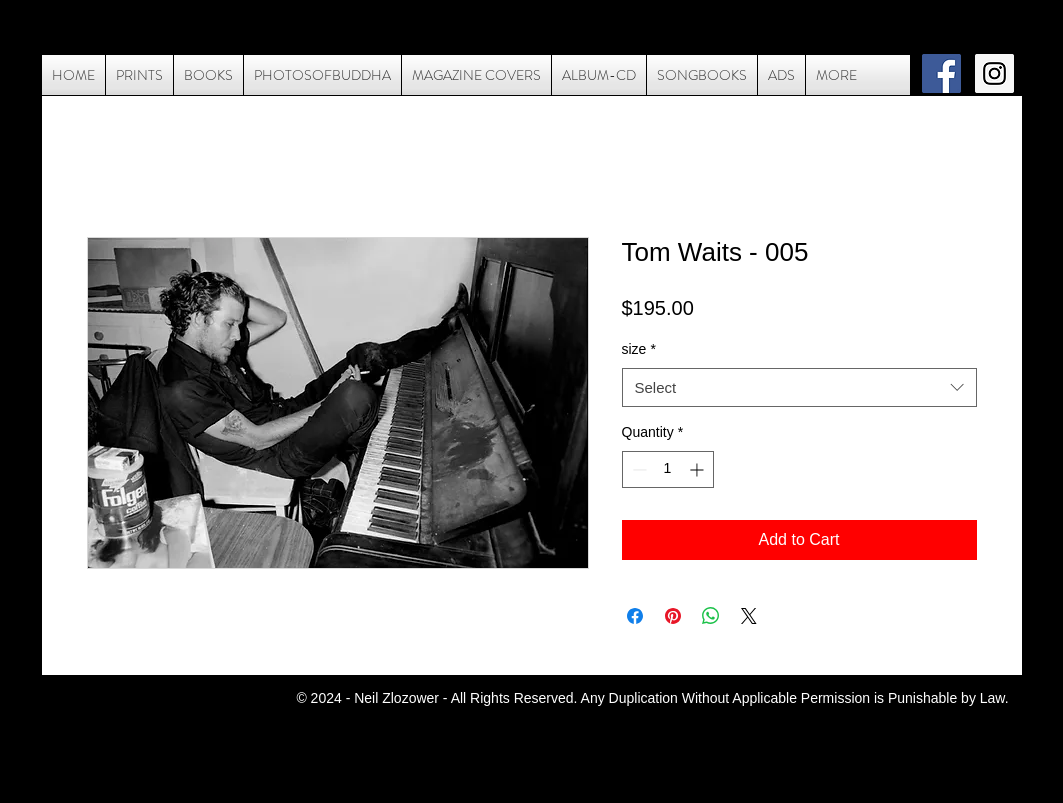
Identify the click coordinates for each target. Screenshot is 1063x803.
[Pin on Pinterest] (673, 616)
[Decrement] (637, 469)
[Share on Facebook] (635, 616)
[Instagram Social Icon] (994, 73)
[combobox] (799, 387)
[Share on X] (749, 616)
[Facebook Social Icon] (941, 73)
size (639, 349)
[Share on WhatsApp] (711, 616)
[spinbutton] (668, 469)
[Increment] (698, 469)
